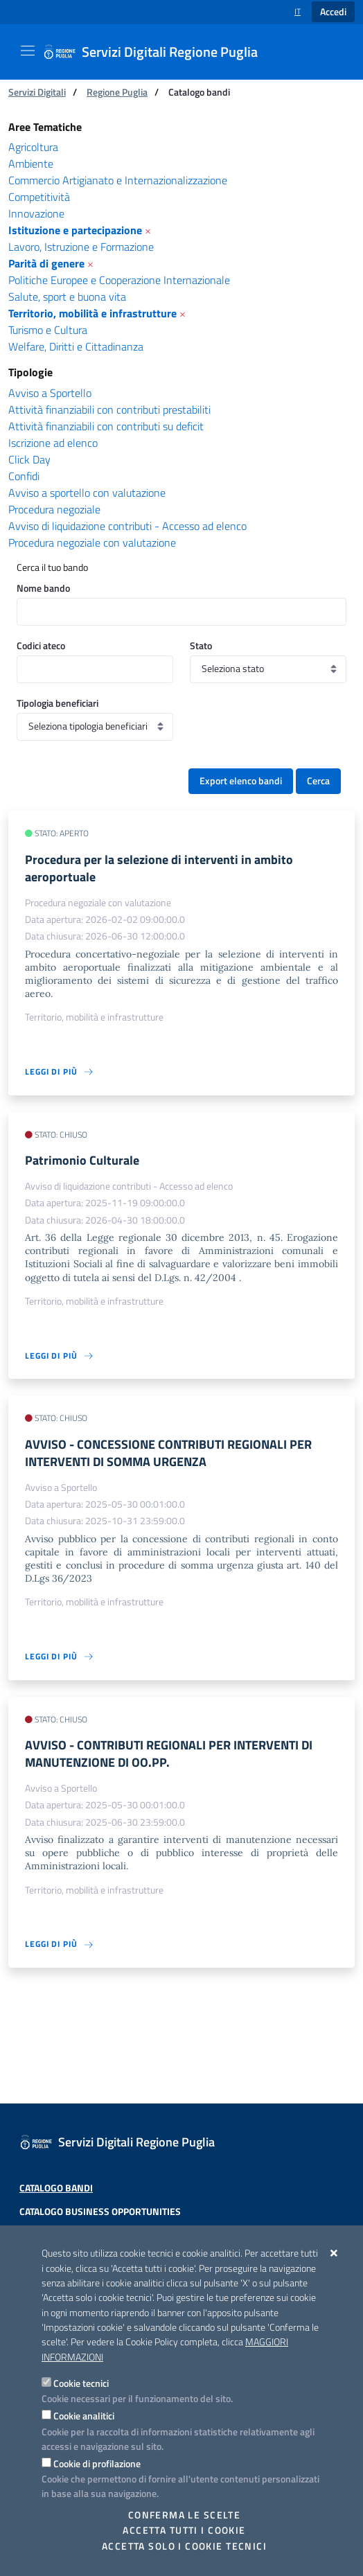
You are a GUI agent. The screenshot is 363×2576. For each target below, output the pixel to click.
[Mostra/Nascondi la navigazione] (27, 50)
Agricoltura (33, 147)
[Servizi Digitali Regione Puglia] (158, 52)
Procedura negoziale (54, 509)
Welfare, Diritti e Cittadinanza (75, 346)
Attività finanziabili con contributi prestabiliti (109, 409)
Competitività (39, 196)
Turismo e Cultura (47, 329)
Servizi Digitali (37, 92)
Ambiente (30, 163)
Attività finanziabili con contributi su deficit (106, 426)
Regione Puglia (117, 92)
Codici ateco (41, 645)
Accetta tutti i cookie (184, 2530)
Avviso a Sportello (49, 393)
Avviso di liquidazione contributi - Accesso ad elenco (127, 526)
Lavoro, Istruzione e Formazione (81, 246)
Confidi (23, 476)
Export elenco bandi (241, 780)
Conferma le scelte (184, 2515)
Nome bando (43, 588)
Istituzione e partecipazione (75, 230)
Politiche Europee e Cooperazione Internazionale (119, 280)
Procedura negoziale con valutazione (92, 542)
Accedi (333, 11)
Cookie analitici (83, 2415)
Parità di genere (46, 263)
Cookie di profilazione (97, 2463)
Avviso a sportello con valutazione (87, 492)
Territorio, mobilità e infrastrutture (92, 313)
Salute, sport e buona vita (67, 296)
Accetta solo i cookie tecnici (184, 2546)
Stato (201, 645)
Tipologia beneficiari (57, 703)
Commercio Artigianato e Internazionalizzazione (117, 180)
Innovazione (36, 213)
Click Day (29, 459)
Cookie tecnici (81, 2383)
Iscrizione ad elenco (53, 442)
